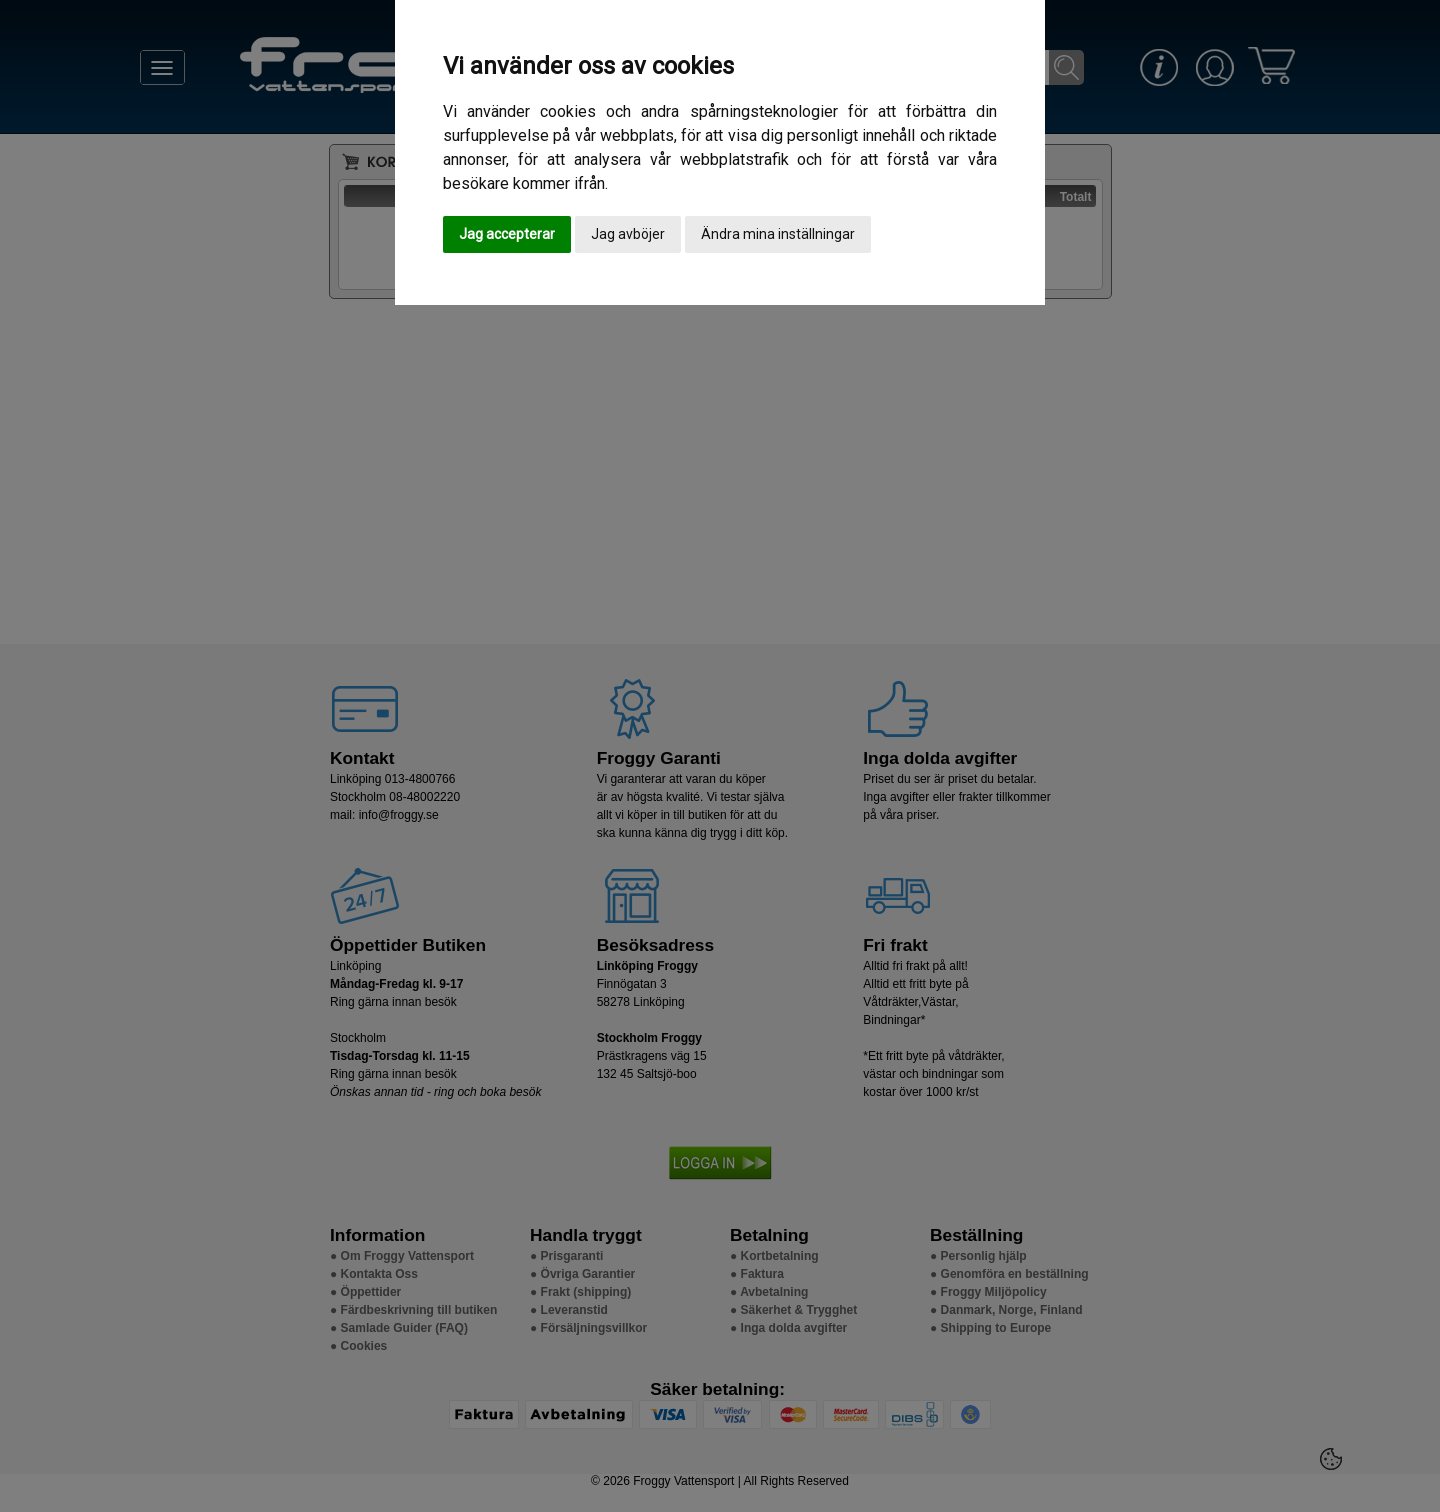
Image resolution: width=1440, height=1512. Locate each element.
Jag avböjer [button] (628, 234)
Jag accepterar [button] (507, 234)
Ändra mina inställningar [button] (778, 234)
